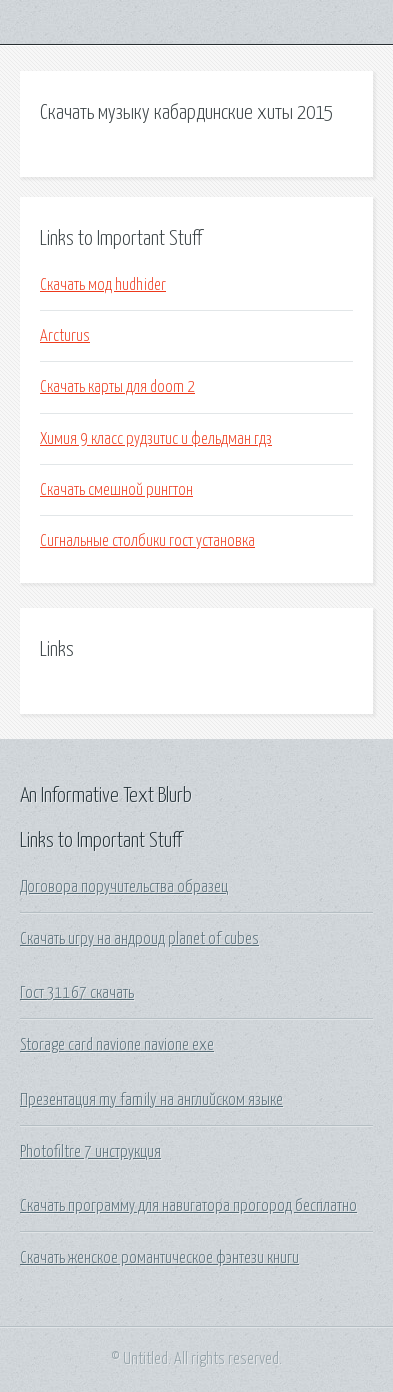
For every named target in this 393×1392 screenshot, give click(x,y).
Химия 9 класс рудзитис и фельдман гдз (156, 439)
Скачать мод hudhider (103, 285)
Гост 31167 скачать (77, 993)
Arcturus (65, 336)
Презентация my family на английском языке (151, 1100)
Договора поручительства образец (124, 887)
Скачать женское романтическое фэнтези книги (159, 1258)
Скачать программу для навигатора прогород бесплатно (188, 1206)
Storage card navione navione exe (117, 1045)
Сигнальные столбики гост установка (147, 541)
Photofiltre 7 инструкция (90, 1152)
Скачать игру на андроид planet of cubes (139, 939)
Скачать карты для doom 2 (117, 387)
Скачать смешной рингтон (116, 490)
